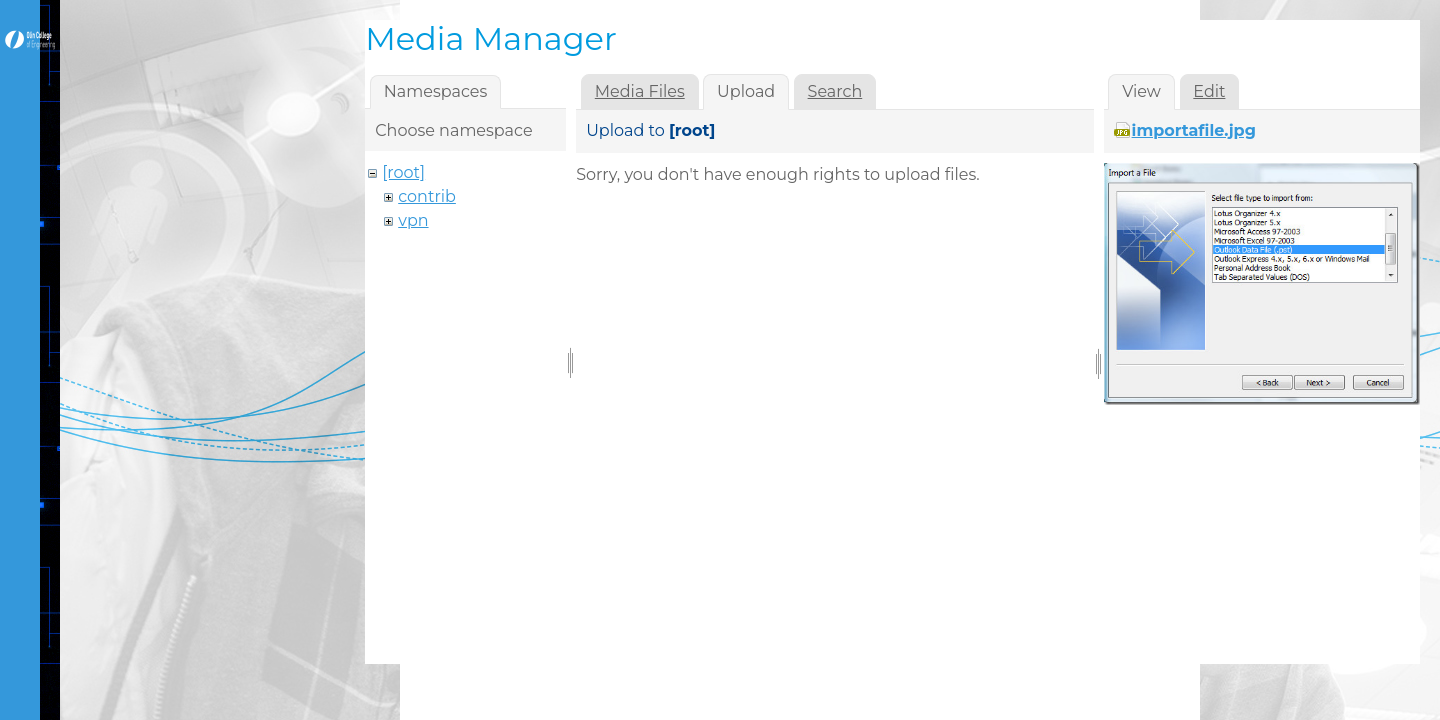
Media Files (640, 91)
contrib (427, 196)
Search (835, 91)
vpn (413, 220)
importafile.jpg (1194, 130)
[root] (403, 172)
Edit (1209, 91)
